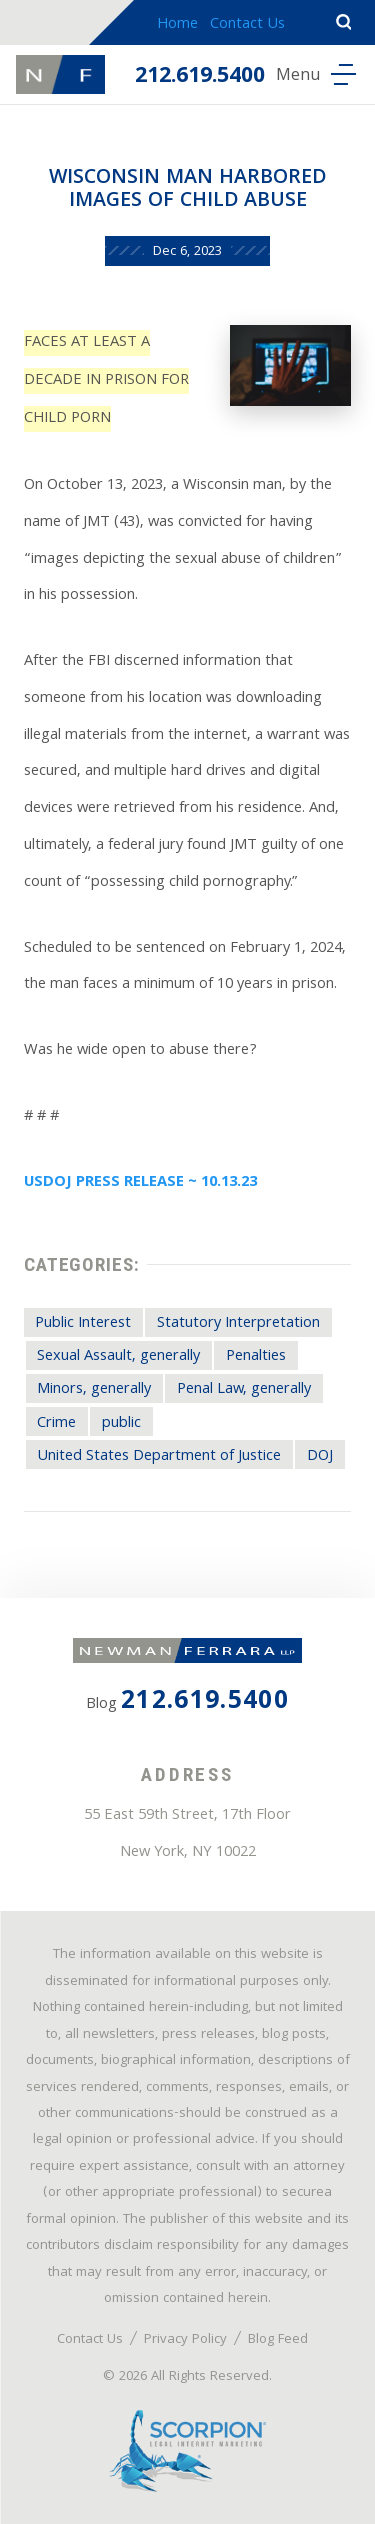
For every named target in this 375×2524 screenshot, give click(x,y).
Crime (56, 1424)
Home (177, 25)
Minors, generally (94, 1390)
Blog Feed (278, 2340)
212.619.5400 (200, 77)
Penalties (256, 1357)
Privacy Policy (185, 2340)
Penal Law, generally (244, 1390)
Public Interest (83, 1324)
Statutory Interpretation (238, 1324)
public (121, 1424)
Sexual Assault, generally (118, 1357)
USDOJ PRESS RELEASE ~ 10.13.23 (140, 1183)
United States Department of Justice (159, 1457)
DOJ (320, 1457)
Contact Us (247, 25)
